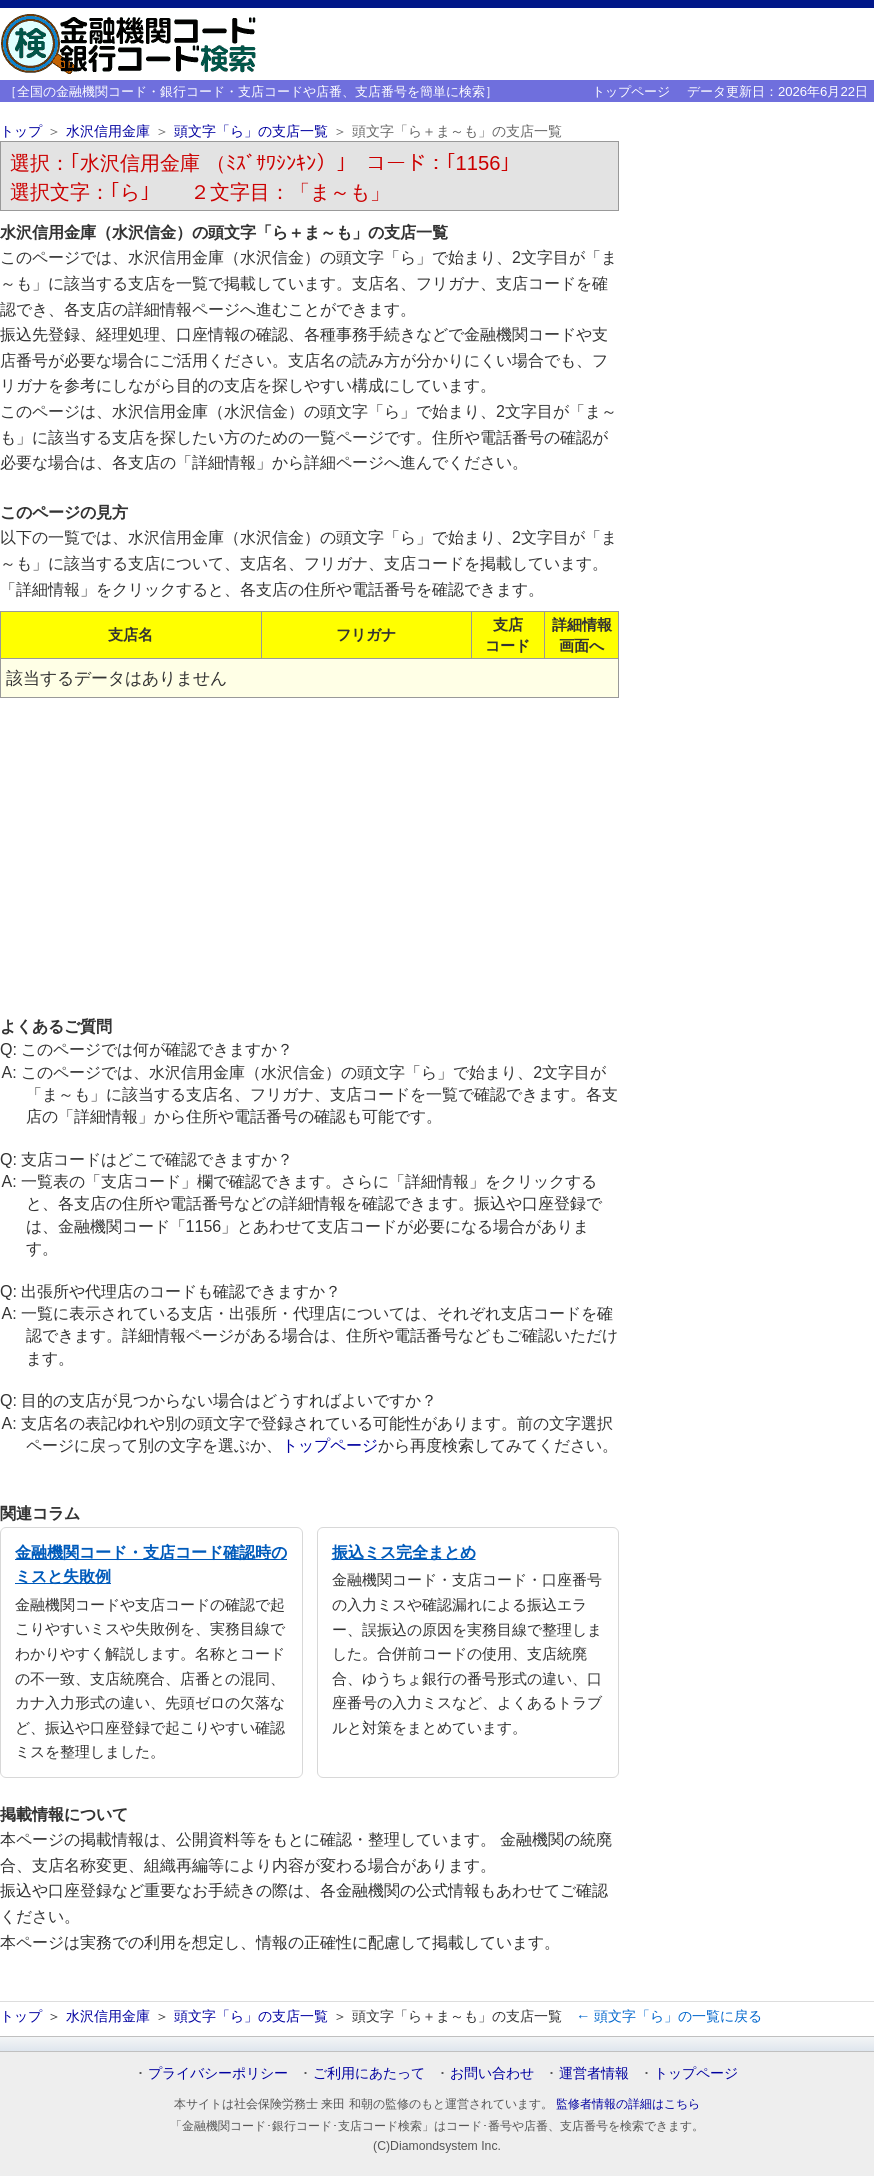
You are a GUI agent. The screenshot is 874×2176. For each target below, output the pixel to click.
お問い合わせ (492, 2073)
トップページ (631, 91)
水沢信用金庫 (108, 131)
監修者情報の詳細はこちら (628, 2104)
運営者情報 (594, 2073)
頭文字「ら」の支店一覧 (251, 131)
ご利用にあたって (369, 2073)
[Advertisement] (309, 856)
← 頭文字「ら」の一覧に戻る (669, 2016)
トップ (21, 131)
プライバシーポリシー (218, 2073)
